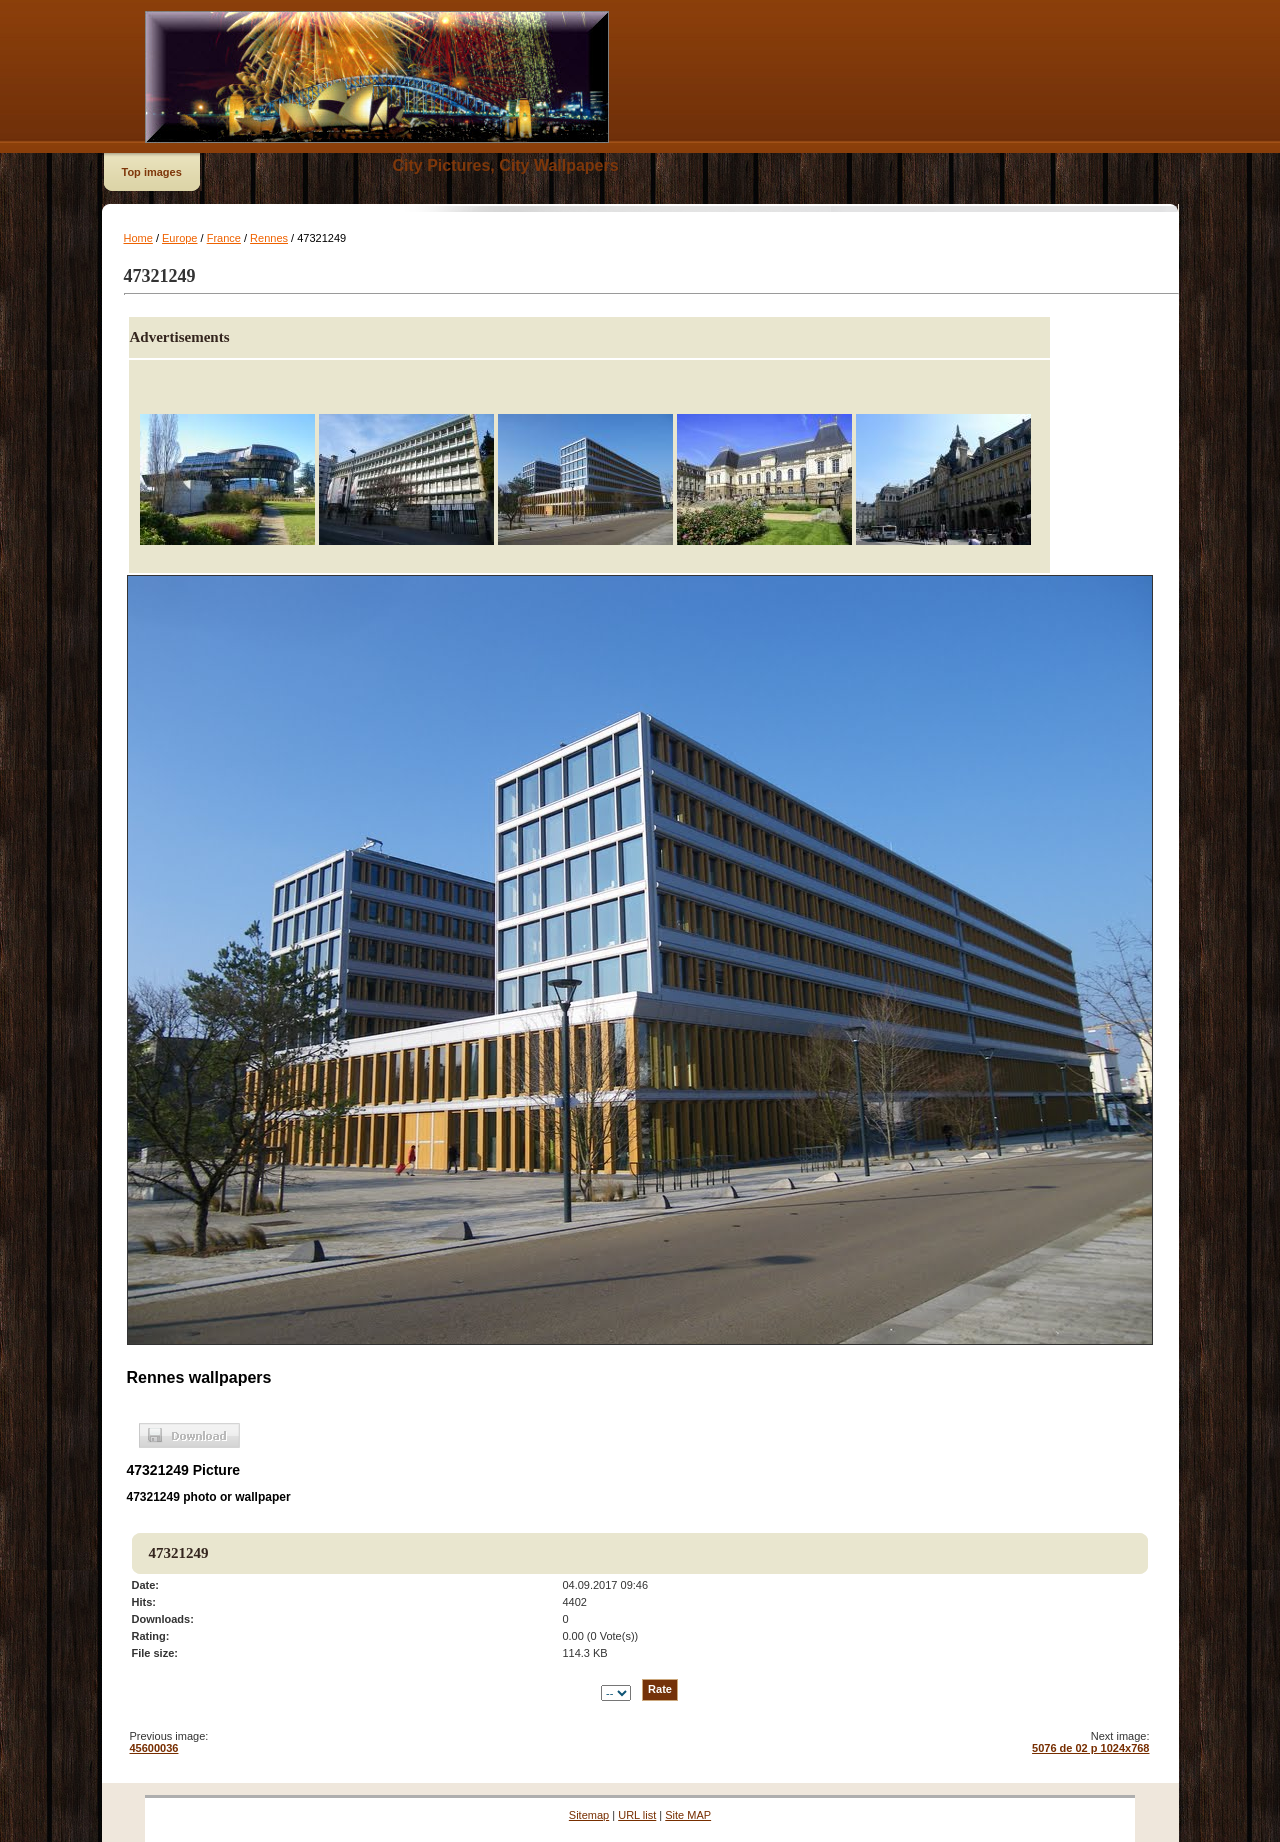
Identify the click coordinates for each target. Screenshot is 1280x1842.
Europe (179, 238)
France (224, 238)
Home (138, 238)
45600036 (154, 1748)
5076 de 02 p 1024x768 (1090, 1748)
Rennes (269, 238)
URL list (637, 1815)
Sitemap (589, 1815)
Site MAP (688, 1815)
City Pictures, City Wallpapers (506, 165)
